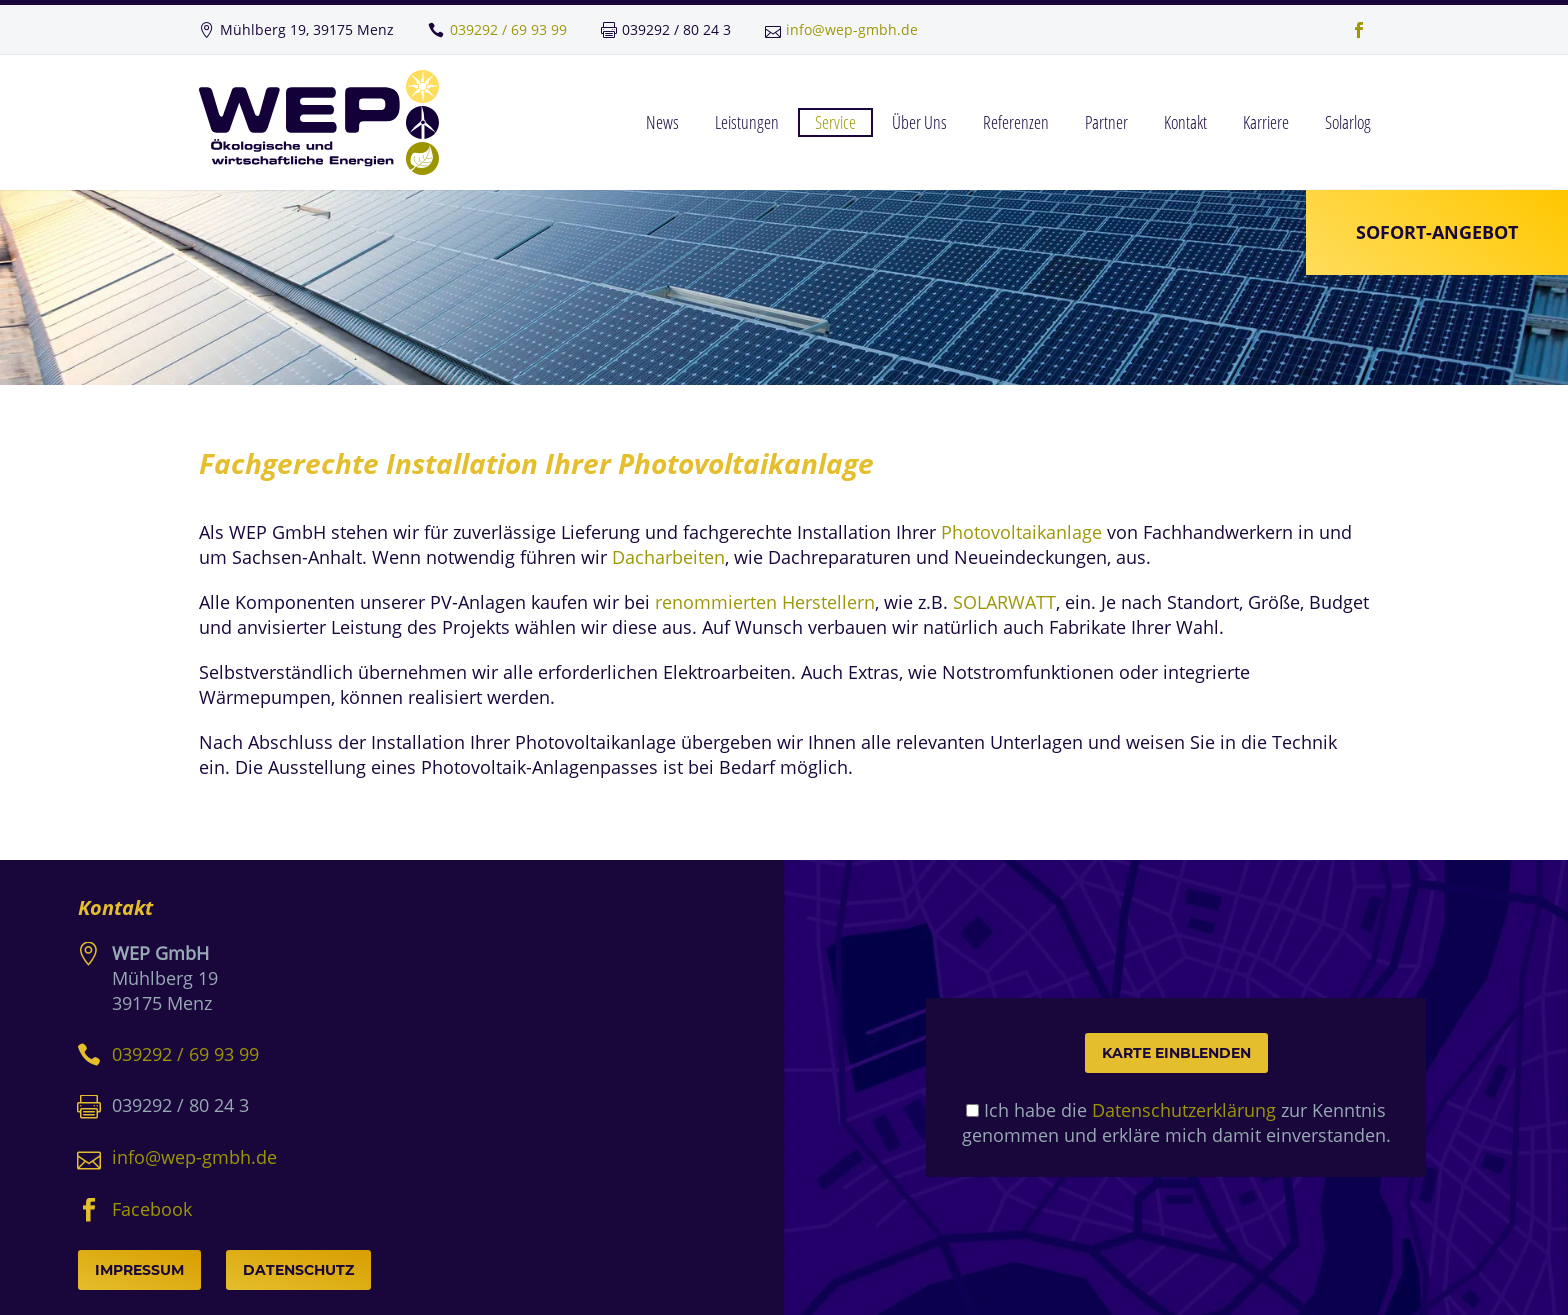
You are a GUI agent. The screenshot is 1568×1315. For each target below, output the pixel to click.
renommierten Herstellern (765, 602)
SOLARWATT (1004, 602)
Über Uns (919, 122)
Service (835, 122)
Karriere (1266, 122)
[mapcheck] (972, 1110)
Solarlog (1348, 122)
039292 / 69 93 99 (508, 29)
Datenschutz (298, 1270)
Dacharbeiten (668, 557)
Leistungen (747, 122)
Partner (1106, 122)
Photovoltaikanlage (1021, 532)
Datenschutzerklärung (1184, 1110)
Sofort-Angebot (1437, 232)
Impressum (139, 1270)
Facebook (152, 1209)
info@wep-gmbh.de (852, 29)
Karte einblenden (1176, 1053)
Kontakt (1185, 122)
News (662, 122)
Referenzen (1016, 122)
